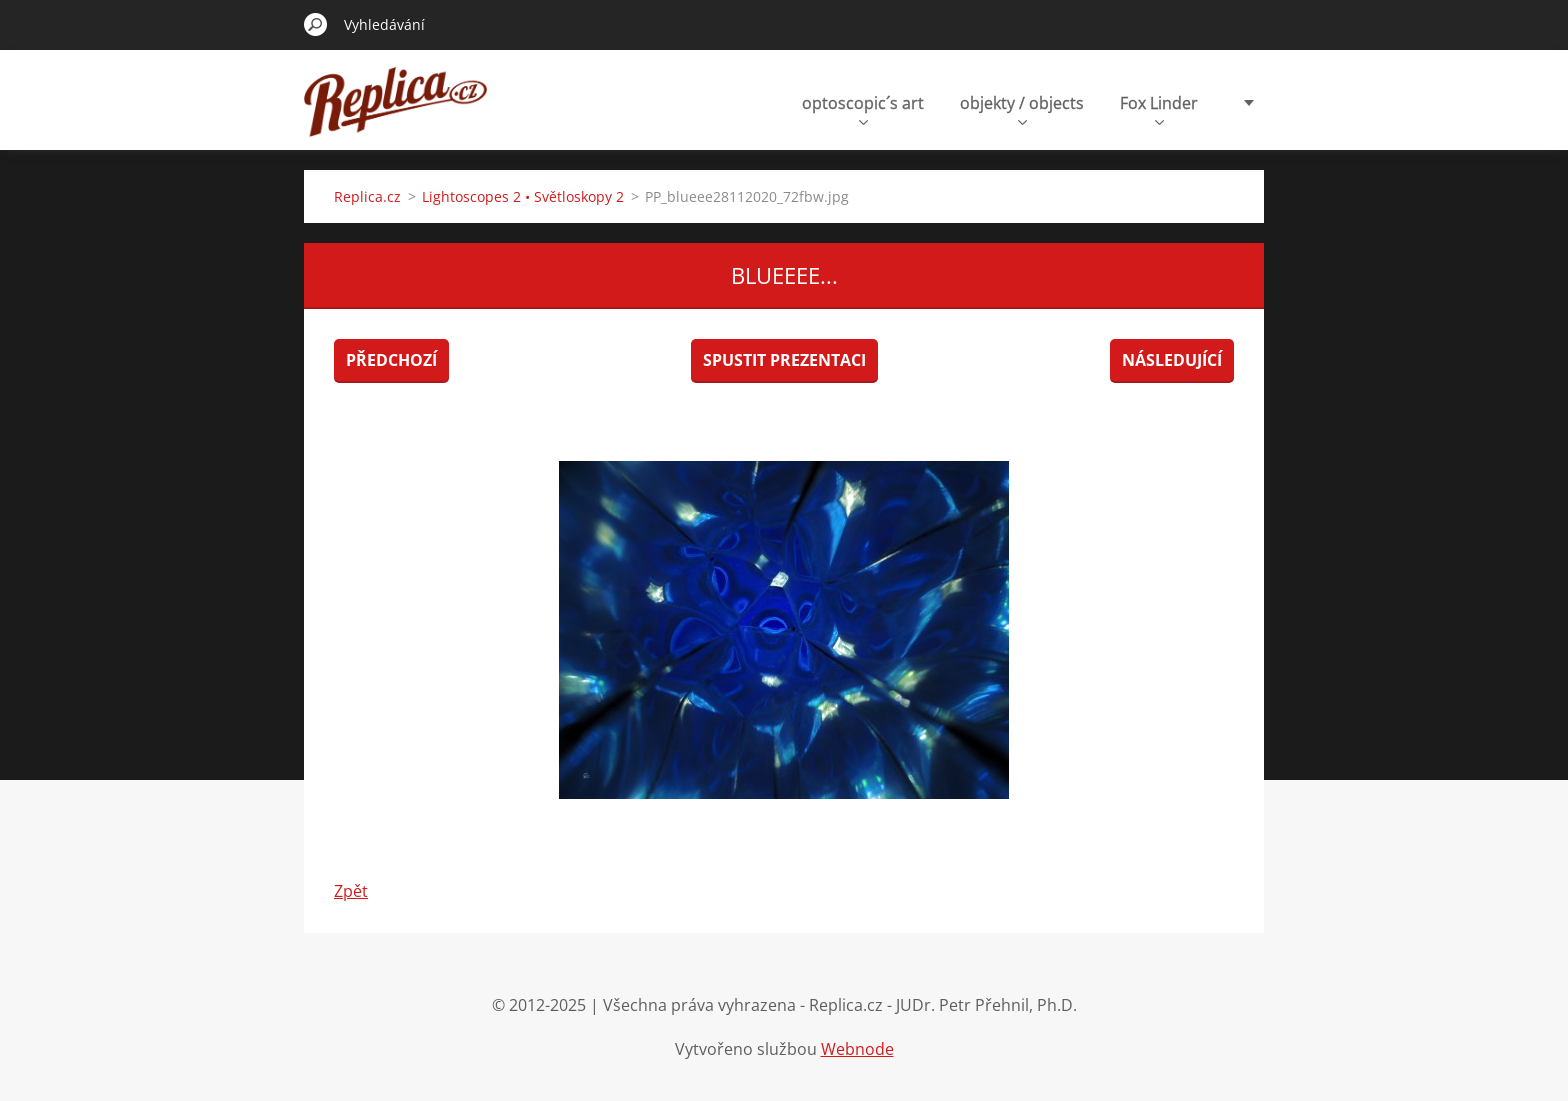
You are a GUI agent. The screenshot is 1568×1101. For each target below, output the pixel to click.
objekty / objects (1022, 108)
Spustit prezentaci (784, 360)
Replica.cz (367, 196)
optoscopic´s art (863, 108)
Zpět (351, 891)
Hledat (316, 24)
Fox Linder (1159, 108)
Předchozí (391, 360)
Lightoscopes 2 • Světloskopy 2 (523, 196)
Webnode (857, 1049)
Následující (1172, 360)
